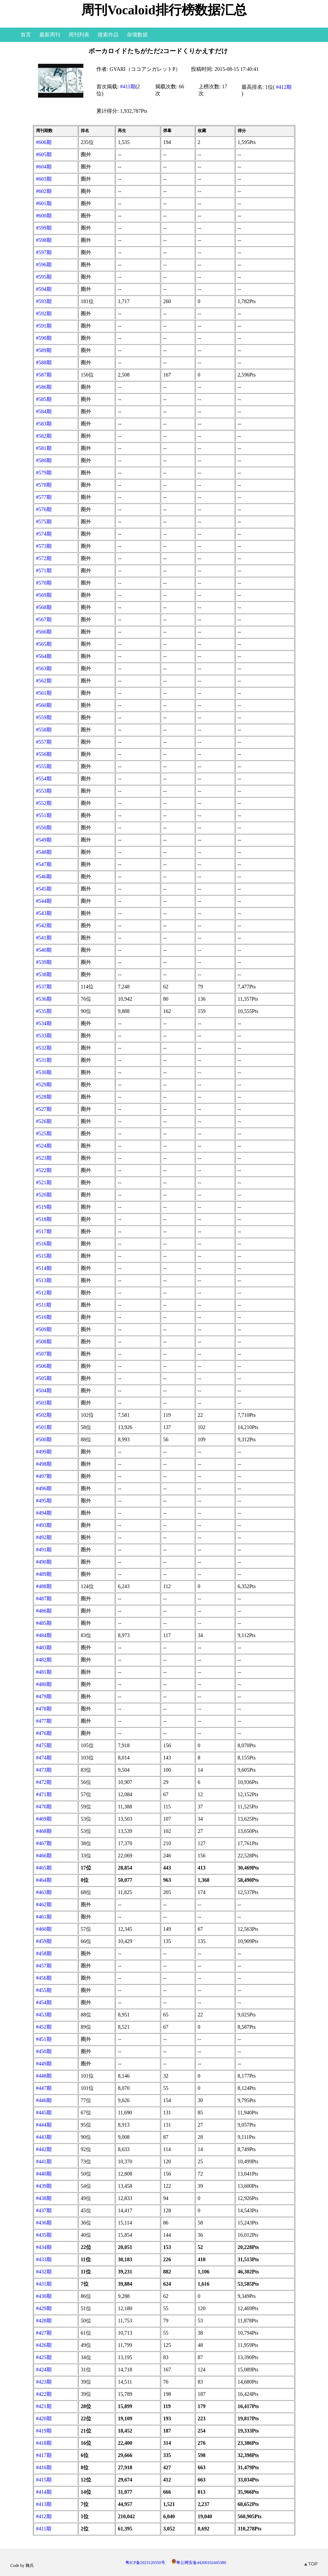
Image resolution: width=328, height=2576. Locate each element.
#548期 (44, 852)
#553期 (44, 791)
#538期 (44, 974)
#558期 (44, 729)
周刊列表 (79, 34)
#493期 (44, 1525)
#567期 (44, 619)
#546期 (44, 876)
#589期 (44, 350)
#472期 (44, 1782)
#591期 (44, 326)
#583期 (44, 424)
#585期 (44, 399)
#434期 (44, 2247)
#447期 (44, 2088)
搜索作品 (108, 34)
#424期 (44, 2369)
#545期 (44, 889)
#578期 (44, 485)
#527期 (44, 1109)
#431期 (44, 2284)
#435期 (44, 2235)
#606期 (44, 142)
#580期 (44, 460)
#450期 (44, 2051)
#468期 (44, 1831)
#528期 (44, 1097)
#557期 (44, 742)
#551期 (44, 815)
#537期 (44, 986)
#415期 (44, 2480)
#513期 (44, 1280)
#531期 (44, 1060)
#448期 (44, 2076)
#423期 (44, 2382)
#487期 (44, 1598)
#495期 (44, 1500)
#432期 (44, 2271)
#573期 (44, 546)
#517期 (44, 1231)
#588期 (44, 362)
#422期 (44, 2394)
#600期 (44, 215)
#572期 (44, 558)
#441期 (44, 2161)
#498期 (44, 1464)
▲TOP (311, 2564)
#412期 (284, 87)
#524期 (44, 1146)
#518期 (44, 1219)
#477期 (44, 1721)
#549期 (44, 840)
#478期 (44, 1709)
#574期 (44, 534)
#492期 (44, 1537)
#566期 (44, 632)
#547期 (44, 864)
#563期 (44, 668)
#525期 (44, 1133)
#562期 (44, 681)
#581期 (44, 448)
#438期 (44, 2198)
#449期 (44, 2063)
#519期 (44, 1207)
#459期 (44, 1941)
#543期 (44, 913)
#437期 (44, 2210)
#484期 (44, 1635)
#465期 (44, 1868)
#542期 (44, 925)
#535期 (44, 1011)
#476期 (44, 1733)
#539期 (44, 962)
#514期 (44, 1268)
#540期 (44, 950)
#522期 (44, 1170)
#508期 (44, 1341)
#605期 (44, 154)
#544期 (44, 901)
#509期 (44, 1329)
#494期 (44, 1513)
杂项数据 (137, 34)
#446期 (44, 2100)
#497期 (44, 1476)
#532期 (44, 1048)
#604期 (44, 167)
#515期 (44, 1256)
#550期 (44, 827)
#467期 (44, 1843)
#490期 (44, 1562)
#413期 (44, 2504)
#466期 (44, 1855)
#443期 (44, 2137)
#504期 (44, 1390)
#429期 (44, 2308)
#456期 (44, 1978)
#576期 (44, 509)
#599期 (44, 228)
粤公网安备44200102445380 (198, 2562)
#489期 (44, 1574)
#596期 (44, 264)
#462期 (44, 1904)
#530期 (44, 1072)
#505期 (44, 1378)
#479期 (44, 1696)
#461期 (44, 1917)
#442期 (44, 2149)
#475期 (44, 1745)
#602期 (44, 191)
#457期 (44, 1966)
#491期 (44, 1549)
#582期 (44, 436)
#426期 (44, 2345)
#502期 (44, 1415)
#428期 (44, 2320)
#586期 (44, 387)
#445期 (44, 2112)
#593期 (44, 301)
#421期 (44, 2406)
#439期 (44, 2186)
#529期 (44, 1084)
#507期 (44, 1354)
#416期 (44, 2467)
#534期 (44, 1023)
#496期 (44, 1488)
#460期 (44, 1929)
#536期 (44, 999)
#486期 (44, 1611)
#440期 (44, 2174)
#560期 (44, 705)
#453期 (44, 2014)
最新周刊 (49, 34)
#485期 (44, 1623)
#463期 (44, 1892)
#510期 (44, 1317)
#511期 (43, 1305)
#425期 (44, 2357)
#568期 (44, 607)
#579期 (44, 472)
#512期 (44, 1292)
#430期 (44, 2296)
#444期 (44, 2125)
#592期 (44, 313)
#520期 (44, 1195)
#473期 (44, 1770)
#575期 (44, 521)
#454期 (44, 2002)
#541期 (44, 938)
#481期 (44, 1672)
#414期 (44, 2492)
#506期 (44, 1366)
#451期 (44, 2039)
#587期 (44, 375)
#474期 (44, 1757)
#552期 (44, 803)
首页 (26, 34)
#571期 (44, 570)
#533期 (44, 1035)
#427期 (44, 2333)
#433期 (44, 2259)
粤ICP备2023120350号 (145, 2562)
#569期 (44, 595)
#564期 (44, 656)
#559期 (44, 717)
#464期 (44, 1880)
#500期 (44, 1439)
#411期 (127, 86)
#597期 (44, 252)
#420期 (44, 2418)
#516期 (44, 1243)
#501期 (44, 1427)
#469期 (44, 1819)
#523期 (44, 1158)
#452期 (44, 2027)
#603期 (44, 179)
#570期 (44, 583)
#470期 (44, 1806)
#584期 (44, 411)
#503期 (44, 1403)
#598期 (44, 240)
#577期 (44, 497)
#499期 (44, 1452)
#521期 (44, 1182)
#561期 (44, 693)
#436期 (44, 2223)
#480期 (44, 1684)
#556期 (44, 754)
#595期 (44, 277)
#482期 (44, 1660)
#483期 (44, 1647)
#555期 (44, 766)
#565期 (44, 644)
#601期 (44, 203)
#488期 (44, 1586)
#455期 (44, 1990)
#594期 (44, 289)
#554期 (44, 778)
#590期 (44, 338)
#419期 (44, 2431)
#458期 (44, 1953)
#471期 (44, 1794)
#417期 (44, 2455)
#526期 (44, 1121)
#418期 (44, 2443)
